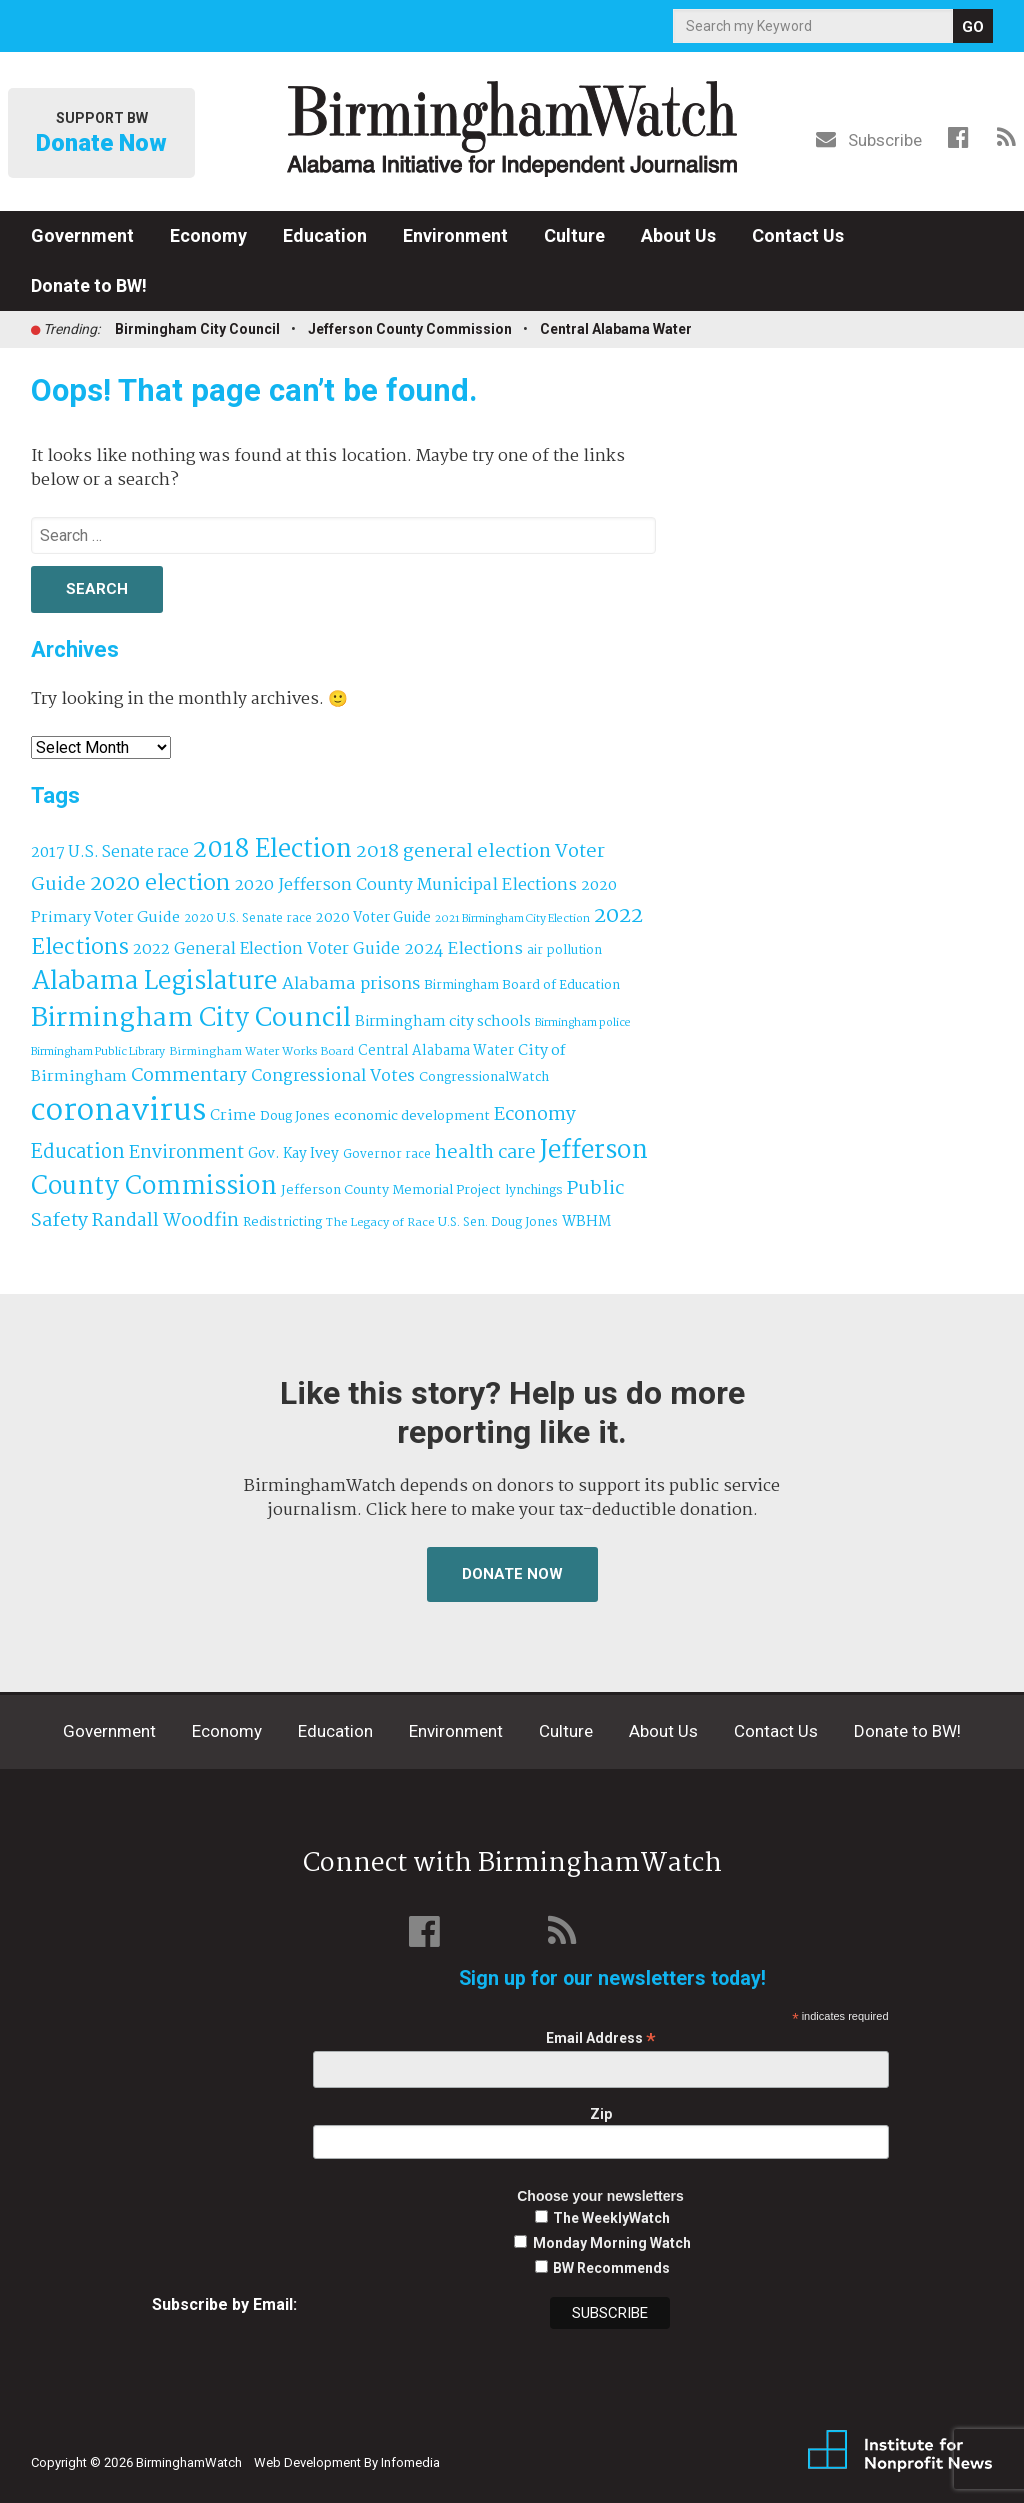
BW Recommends (611, 2268)
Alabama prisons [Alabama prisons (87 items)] (351, 984)
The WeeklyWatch (611, 2218)
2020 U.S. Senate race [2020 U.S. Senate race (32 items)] (248, 918)
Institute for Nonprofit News (900, 2451)
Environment (455, 235)
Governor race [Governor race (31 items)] (387, 1154)
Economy (208, 235)
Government (82, 235)
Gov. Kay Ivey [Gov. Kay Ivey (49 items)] (293, 1154)
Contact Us (798, 235)
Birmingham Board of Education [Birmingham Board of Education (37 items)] (522, 985)
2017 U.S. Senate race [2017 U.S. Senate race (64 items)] (110, 852)
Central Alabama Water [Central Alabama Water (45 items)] (436, 1051)
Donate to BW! (89, 285)
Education (325, 235)
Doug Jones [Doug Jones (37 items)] (295, 1116)
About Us (678, 235)
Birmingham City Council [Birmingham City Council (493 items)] (191, 1019)
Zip (601, 2114)
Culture (574, 235)
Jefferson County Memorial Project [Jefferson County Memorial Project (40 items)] (391, 1190)
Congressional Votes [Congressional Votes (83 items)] (333, 1076)
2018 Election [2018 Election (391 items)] (272, 850)
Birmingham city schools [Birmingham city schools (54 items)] (443, 1022)
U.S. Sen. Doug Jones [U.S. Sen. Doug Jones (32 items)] (498, 1222)
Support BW (101, 134)
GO (973, 27)
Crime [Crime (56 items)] (233, 1116)
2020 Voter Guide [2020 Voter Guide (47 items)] (373, 918)
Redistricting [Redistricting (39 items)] (282, 1222)
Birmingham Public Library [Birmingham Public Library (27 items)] (98, 1052)
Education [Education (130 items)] (78, 1152)
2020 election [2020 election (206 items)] (160, 884)
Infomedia (410, 2462)
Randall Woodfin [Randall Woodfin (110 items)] (165, 1221)
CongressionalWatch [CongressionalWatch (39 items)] (484, 1077)
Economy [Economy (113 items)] (535, 1115)
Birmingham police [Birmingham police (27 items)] (583, 1023)
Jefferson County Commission (410, 329)
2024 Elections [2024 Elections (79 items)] (463, 949)
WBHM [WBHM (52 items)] (586, 1222)
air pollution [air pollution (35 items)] (564, 951)
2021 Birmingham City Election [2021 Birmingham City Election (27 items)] (512, 919)
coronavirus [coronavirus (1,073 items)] (118, 1111)
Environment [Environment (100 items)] (186, 1153)
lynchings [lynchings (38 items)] (534, 1190)
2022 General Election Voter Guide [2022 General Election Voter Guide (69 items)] (266, 950)
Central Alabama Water (616, 329)
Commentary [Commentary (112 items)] (189, 1076)
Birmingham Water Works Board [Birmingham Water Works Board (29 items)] (261, 1052)
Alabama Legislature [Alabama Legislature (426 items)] (154, 982)
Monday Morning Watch (612, 2243)
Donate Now (512, 1574)
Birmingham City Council (197, 329)
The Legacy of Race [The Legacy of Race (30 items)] (380, 1222)
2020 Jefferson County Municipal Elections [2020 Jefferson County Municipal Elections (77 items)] (405, 885)
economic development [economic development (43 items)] (412, 1116)
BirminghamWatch (512, 129)
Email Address (601, 2038)
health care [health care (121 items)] (485, 1153)
